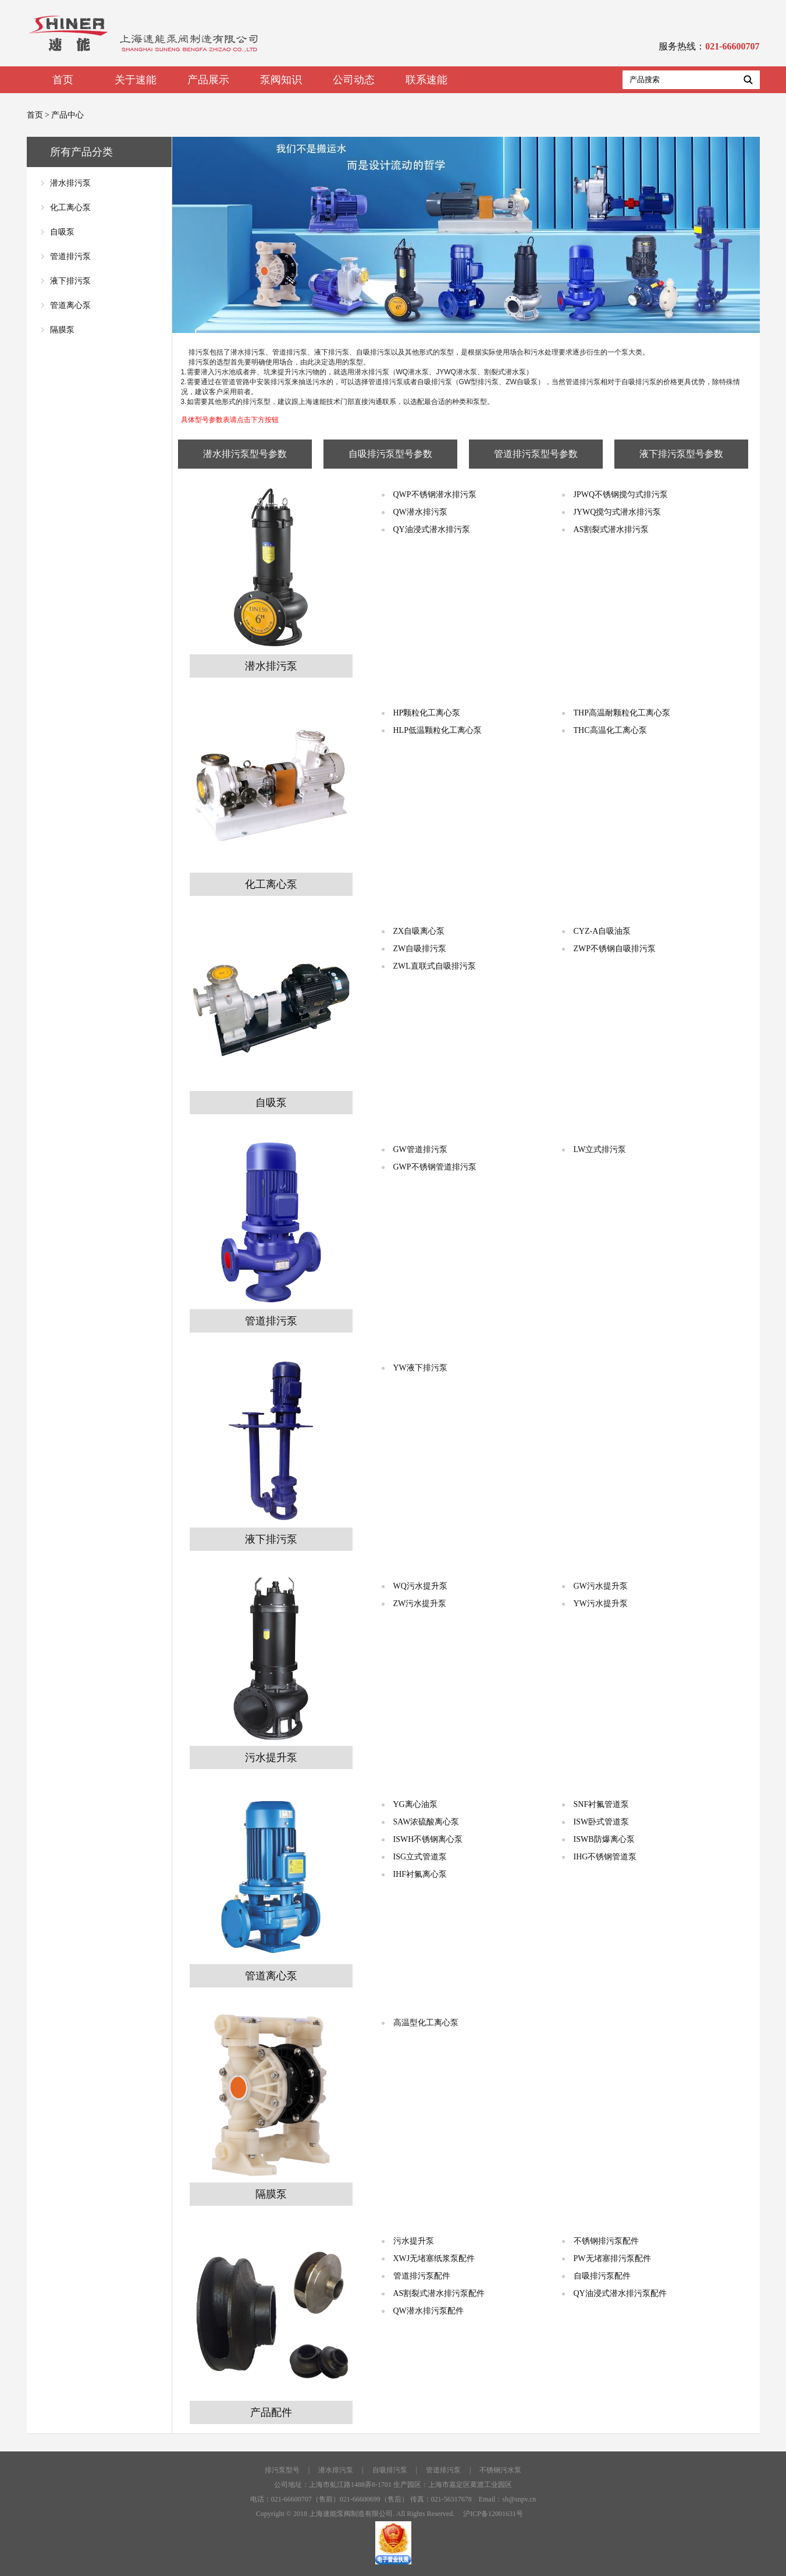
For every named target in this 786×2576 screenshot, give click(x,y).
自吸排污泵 (389, 2470)
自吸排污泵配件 (602, 2276)
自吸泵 (62, 232)
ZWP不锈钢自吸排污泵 (615, 948)
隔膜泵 (62, 329)
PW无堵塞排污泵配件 (612, 2258)
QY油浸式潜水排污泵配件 (620, 2293)
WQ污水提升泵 (420, 1586)
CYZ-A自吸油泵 (602, 931)
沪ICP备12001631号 (493, 2514)
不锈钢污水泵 (500, 2470)
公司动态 (354, 80)
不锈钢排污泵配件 (606, 2241)
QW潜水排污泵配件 (428, 2310)
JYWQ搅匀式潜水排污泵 (617, 512)
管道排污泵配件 (421, 2276)
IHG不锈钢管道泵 (605, 1856)
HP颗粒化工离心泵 (427, 712)
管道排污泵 (70, 256)
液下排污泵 (70, 281)
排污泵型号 (282, 2470)
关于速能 (136, 80)
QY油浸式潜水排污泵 (431, 529)
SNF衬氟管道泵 (601, 1804)
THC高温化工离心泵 (610, 730)
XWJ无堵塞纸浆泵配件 (434, 2258)
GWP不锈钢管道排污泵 (434, 1167)
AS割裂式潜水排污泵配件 (439, 2293)
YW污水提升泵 (601, 1603)
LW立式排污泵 (600, 1149)
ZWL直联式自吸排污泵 (434, 966)
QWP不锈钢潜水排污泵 (434, 494)
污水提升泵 (413, 2241)
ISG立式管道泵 (420, 1856)
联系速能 (426, 80)
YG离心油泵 (415, 1804)
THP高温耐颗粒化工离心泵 (622, 712)
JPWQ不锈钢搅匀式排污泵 (621, 494)
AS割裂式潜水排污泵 (611, 529)
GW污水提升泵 (601, 1586)
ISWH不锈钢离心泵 (428, 1839)
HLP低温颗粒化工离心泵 (437, 730)
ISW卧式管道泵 (601, 1821)
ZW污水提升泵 (420, 1603)
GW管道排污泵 (420, 1149)
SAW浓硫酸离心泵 (426, 1821)
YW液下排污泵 (420, 1367)
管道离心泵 (70, 305)
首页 (62, 80)
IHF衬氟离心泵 (420, 1874)
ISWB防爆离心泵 (604, 1839)
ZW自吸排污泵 (420, 948)
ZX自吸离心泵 (419, 931)
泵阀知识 (281, 80)
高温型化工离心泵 (425, 2022)
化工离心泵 (70, 207)
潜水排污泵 (70, 183)
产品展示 (208, 80)
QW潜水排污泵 (420, 512)
